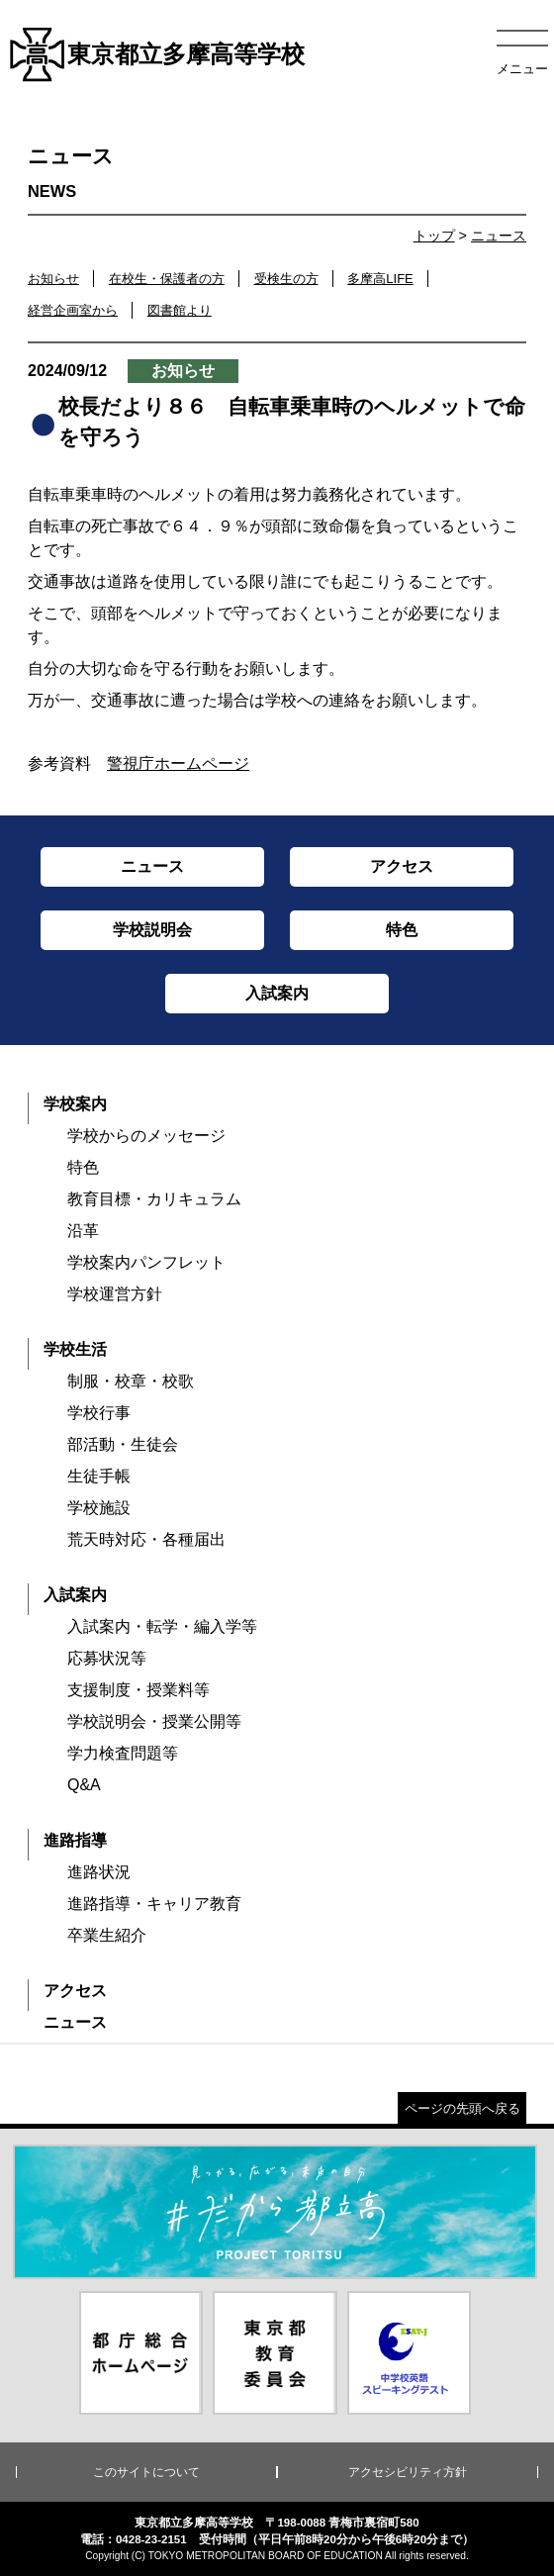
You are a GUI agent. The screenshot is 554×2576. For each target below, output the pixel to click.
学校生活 (75, 1349)
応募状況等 (106, 1658)
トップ (434, 235)
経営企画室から (73, 310)
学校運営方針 (114, 1294)
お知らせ (53, 278)
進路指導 (75, 1840)
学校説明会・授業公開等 (154, 1721)
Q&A (84, 1784)
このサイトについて (146, 2472)
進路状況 (99, 1871)
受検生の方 (286, 278)
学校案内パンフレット (146, 1262)
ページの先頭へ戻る (462, 2108)
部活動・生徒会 (122, 1444)
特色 (83, 1167)
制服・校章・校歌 (130, 1381)
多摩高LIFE (380, 278)
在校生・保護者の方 (167, 278)
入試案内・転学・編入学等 (162, 1626)
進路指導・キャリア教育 (154, 1903)
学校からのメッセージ (146, 1135)
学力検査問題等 (122, 1753)
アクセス (75, 1990)
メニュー (522, 68)
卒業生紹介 (106, 1935)
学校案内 (75, 1104)
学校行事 (99, 1412)
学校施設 (99, 1507)
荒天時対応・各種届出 (146, 1539)
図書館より (179, 310)
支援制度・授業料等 (138, 1689)
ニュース (498, 235)
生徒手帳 (99, 1476)
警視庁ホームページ (178, 763)
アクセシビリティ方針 (407, 2472)
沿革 (83, 1230)
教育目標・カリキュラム (154, 1199)
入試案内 (75, 1594)
